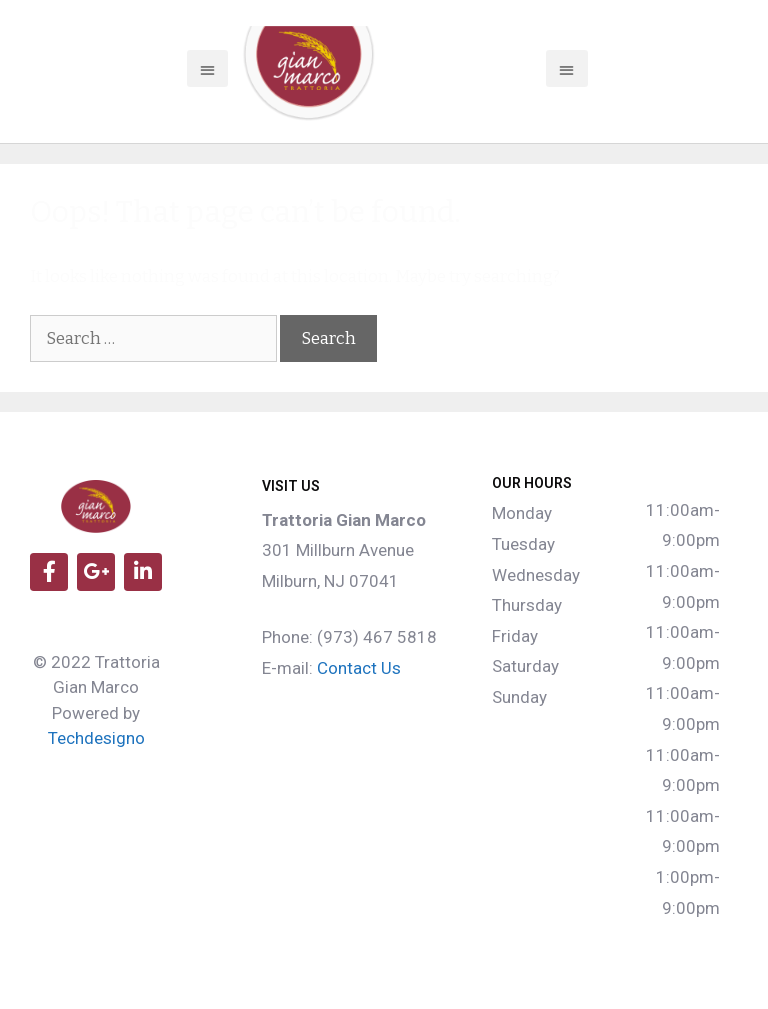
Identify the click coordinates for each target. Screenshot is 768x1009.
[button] (207, 69)
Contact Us (359, 668)
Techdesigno (96, 738)
